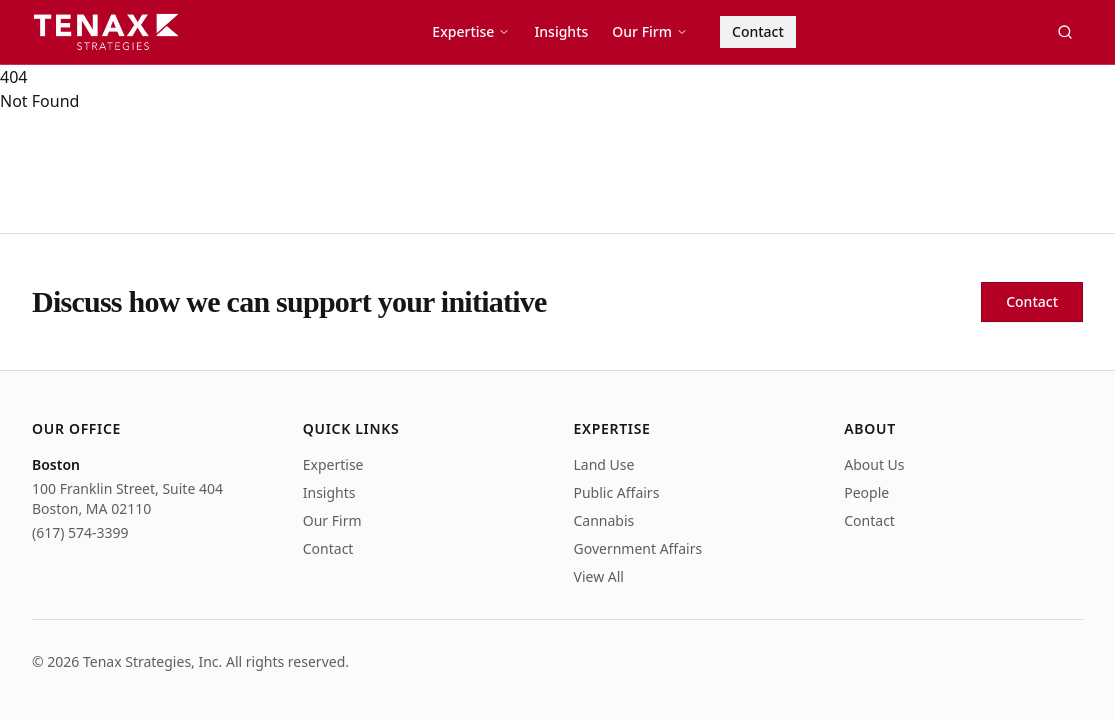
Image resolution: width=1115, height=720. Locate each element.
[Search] (1065, 32)
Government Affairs (638, 548)
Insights (561, 32)
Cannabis (604, 520)
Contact (758, 31)
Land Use (604, 464)
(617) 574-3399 (80, 532)
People (866, 492)
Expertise (471, 32)
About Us (874, 464)
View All (599, 576)
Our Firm (650, 32)
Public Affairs (617, 492)
